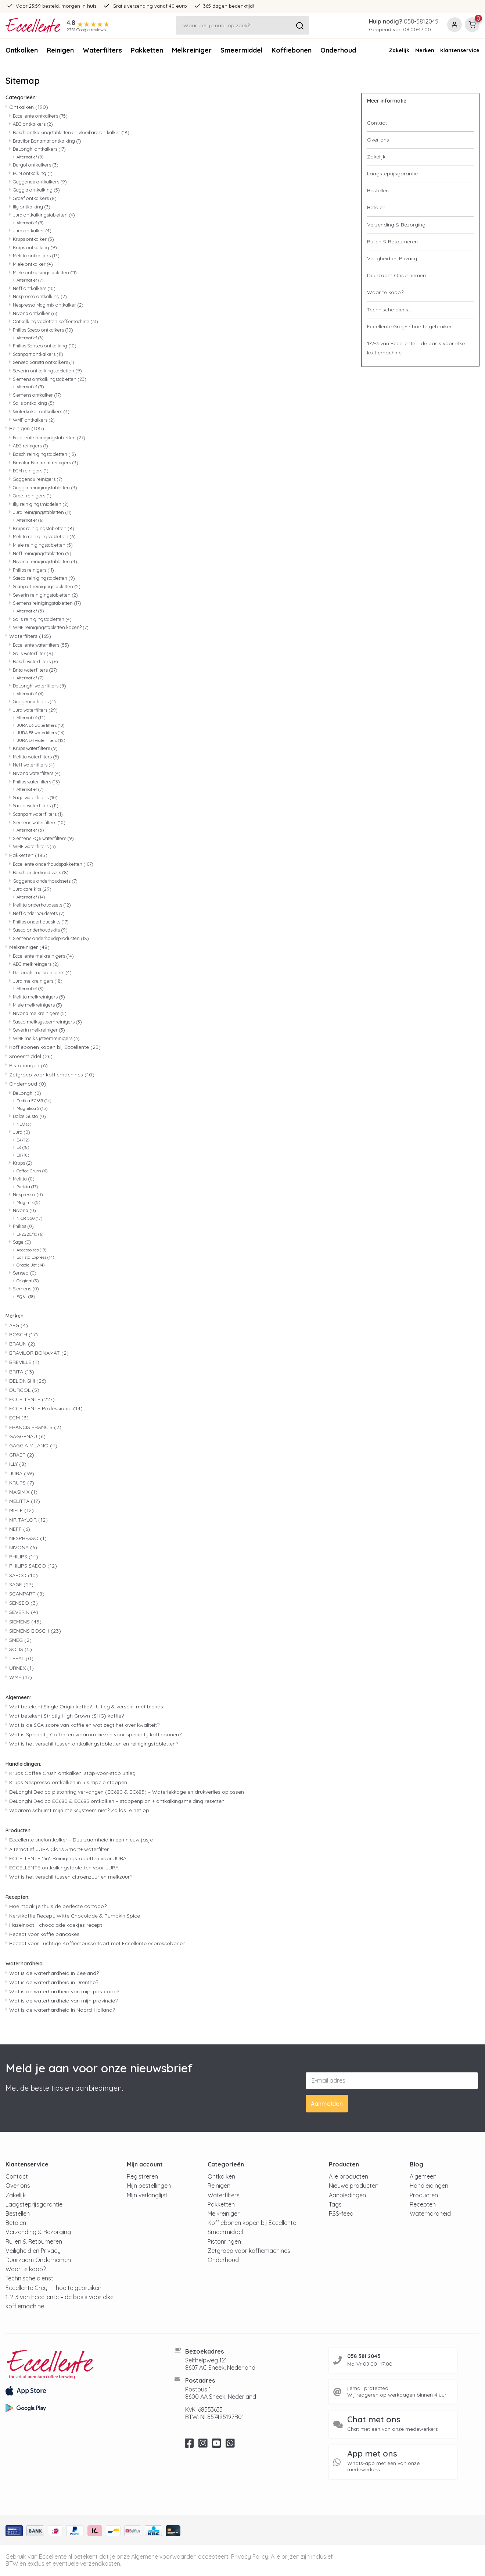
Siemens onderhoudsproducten (51, 938)
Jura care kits (32, 889)
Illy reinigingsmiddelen (41, 504)
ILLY (17, 1464)
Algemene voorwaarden (164, 2556)
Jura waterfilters (35, 710)
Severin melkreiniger (39, 1030)
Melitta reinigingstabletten (44, 536)
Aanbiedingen (347, 2195)
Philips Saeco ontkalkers (43, 330)
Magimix (28, 1202)
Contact (377, 122)
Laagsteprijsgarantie (392, 173)
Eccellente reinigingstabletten (49, 437)
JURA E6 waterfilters (40, 725)
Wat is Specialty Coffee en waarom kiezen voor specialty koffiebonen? (95, 1734)
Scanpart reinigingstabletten (46, 586)
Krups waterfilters (35, 748)
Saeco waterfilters (35, 805)
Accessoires (31, 1250)
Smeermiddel (241, 50)
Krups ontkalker (33, 239)
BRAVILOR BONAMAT (39, 1353)
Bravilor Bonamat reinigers (45, 462)
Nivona (24, 1210)
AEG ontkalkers (33, 124)
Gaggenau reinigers (37, 479)
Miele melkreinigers (37, 1005)
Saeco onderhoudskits (40, 930)
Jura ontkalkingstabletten (44, 215)
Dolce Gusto (29, 1116)
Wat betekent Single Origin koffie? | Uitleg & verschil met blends (86, 1706)
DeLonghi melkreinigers (42, 972)
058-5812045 (421, 21)
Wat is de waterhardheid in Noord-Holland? (62, 2010)
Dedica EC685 (34, 1100)
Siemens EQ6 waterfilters (43, 838)
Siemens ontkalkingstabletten (49, 379)
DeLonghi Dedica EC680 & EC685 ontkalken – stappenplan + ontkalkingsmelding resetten (116, 1801)
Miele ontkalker (33, 264)
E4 (23, 1140)
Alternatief (30, 157)
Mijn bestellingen (149, 2185)
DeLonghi (27, 1093)
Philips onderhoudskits (41, 922)
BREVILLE (24, 1362)
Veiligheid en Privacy (392, 258)
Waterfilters (102, 50)
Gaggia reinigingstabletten (45, 487)
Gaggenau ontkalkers (40, 182)
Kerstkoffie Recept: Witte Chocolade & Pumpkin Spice (74, 1915)
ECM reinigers (30, 471)
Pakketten (147, 50)
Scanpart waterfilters (38, 814)
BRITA (21, 1371)
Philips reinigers (33, 570)
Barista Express (35, 1257)
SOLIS (20, 1649)
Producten (424, 2195)
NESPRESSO (28, 1538)
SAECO (23, 1575)
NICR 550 (29, 1218)
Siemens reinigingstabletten (47, 603)
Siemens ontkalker (37, 395)
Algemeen (423, 2176)
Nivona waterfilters (37, 773)
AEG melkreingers (36, 964)
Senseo (24, 1273)
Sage (22, 1242)
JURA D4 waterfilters (41, 740)
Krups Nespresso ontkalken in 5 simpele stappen (68, 1782)
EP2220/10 (30, 1234)
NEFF (19, 1529)
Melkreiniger (192, 50)
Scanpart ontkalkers (38, 354)
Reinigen (60, 50)
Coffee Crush (32, 1170)
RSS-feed (341, 2213)
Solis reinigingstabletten (42, 619)
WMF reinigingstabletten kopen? (51, 627)
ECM (19, 1417)
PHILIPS (23, 1556)
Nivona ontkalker (35, 313)
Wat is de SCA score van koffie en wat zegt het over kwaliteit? (84, 1725)
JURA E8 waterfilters (40, 732)
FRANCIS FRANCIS (35, 1427)
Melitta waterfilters (36, 757)
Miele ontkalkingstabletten (45, 272)
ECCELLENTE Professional (46, 1408)
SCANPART (26, 1593)
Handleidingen (429, 2185)
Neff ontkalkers (34, 288)
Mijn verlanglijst (147, 2195)
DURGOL (24, 1390)
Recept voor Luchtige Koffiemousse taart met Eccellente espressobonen (97, 1943)
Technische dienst (388, 309)
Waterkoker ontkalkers (41, 411)
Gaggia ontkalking (36, 190)
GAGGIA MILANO (33, 1445)
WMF (20, 1677)
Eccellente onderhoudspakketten (53, 864)
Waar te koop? (385, 292)
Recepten (423, 2204)
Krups (22, 1163)
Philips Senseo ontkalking (44, 346)
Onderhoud (27, 1083)
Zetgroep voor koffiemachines (51, 1074)
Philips (23, 1226)
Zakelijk (399, 50)
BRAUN (22, 1343)
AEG (18, 1325)
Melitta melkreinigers (39, 997)
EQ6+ (26, 1296)
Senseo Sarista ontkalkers (43, 362)
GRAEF (21, 1454)
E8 (23, 1155)
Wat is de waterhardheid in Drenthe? (53, 1982)
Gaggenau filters (34, 701)
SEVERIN (23, 1612)
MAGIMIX (23, 1492)
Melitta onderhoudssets (42, 905)
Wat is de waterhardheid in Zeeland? (54, 1973)
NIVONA (23, 1547)
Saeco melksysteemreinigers (47, 1022)
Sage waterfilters (35, 797)
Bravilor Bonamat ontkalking (47, 141)
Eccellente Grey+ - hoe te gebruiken (410, 326)
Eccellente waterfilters (41, 645)
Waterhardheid (430, 2213)
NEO (24, 1124)
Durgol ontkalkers (35, 165)
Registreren (142, 2176)
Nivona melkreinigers (40, 1013)
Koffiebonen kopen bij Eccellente (55, 1047)
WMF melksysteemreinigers (46, 1038)
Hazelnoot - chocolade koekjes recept (55, 1925)
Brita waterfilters (35, 670)
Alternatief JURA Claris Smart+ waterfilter (59, 1849)
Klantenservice (459, 50)
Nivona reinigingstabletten (45, 561)
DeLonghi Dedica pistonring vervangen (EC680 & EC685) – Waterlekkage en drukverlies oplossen (126, 1792)
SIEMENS (25, 1621)
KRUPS (21, 1482)
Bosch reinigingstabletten (44, 454)
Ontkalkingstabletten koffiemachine (55, 321)
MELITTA (24, 1501)
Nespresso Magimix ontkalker (48, 305)
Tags (335, 2204)
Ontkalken (22, 50)
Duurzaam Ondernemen (396, 275)
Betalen (376, 207)
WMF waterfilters (34, 846)
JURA (21, 1473)
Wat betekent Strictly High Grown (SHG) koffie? (66, 1715)
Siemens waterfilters (39, 822)
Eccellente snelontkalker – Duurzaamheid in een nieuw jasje (81, 1839)
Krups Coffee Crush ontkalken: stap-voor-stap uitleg (72, 1773)
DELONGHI (27, 1381)
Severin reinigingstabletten (45, 595)
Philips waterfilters (36, 782)
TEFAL (21, 1658)
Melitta (24, 1179)
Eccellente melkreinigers (43, 956)
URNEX (21, 1668)
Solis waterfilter (33, 653)
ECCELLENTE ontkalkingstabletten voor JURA (64, 1867)
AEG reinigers (30, 446)
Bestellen (378, 190)
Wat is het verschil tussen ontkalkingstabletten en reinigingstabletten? (93, 1743)
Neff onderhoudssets (39, 913)
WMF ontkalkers (34, 420)
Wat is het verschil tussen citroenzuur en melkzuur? (70, 1876)
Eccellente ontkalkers (40, 116)
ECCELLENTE (32, 1399)
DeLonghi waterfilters (39, 686)
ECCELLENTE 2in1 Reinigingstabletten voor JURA (67, 1858)
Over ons (378, 139)
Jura (21, 1132)
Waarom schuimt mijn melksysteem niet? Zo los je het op (79, 1810)
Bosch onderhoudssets (41, 872)
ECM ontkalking (33, 173)
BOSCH (23, 1334)
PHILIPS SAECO (33, 1565)
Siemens (26, 1288)
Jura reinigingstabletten (42, 512)
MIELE (21, 1510)
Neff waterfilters (34, 765)
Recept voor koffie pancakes (44, 1934)
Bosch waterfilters (35, 661)
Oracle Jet (30, 1265)
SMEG (20, 1640)
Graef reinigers (32, 496)
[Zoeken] (242, 25)
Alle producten (348, 2176)
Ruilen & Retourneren (392, 241)
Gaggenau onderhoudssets (45, 881)
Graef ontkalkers (35, 198)
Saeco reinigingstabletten (44, 578)
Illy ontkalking (31, 207)
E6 (23, 1147)
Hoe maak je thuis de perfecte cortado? (58, 1906)
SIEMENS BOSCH (35, 1631)
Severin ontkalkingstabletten (47, 371)
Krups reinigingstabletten (43, 528)
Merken (424, 50)
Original (28, 1280)
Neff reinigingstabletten (42, 553)
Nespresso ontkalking (40, 296)
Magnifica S (32, 1108)
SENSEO (23, 1603)
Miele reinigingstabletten (43, 545)
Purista (27, 1186)
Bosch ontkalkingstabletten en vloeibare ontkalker (71, 132)
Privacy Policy (249, 2556)
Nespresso (28, 1194)
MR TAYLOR (28, 1519)
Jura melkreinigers (37, 981)
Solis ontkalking (33, 403)
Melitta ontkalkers (36, 255)
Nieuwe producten (353, 2185)
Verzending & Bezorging (396, 224)
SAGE (21, 1584)
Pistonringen (28, 1065)
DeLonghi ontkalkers (39, 149)
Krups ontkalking (35, 247)
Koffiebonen (292, 50)
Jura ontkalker (32, 230)
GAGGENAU (27, 1436)
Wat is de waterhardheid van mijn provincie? (63, 2000)
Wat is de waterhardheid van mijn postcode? (64, 1991)
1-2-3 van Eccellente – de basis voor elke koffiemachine (416, 348)
